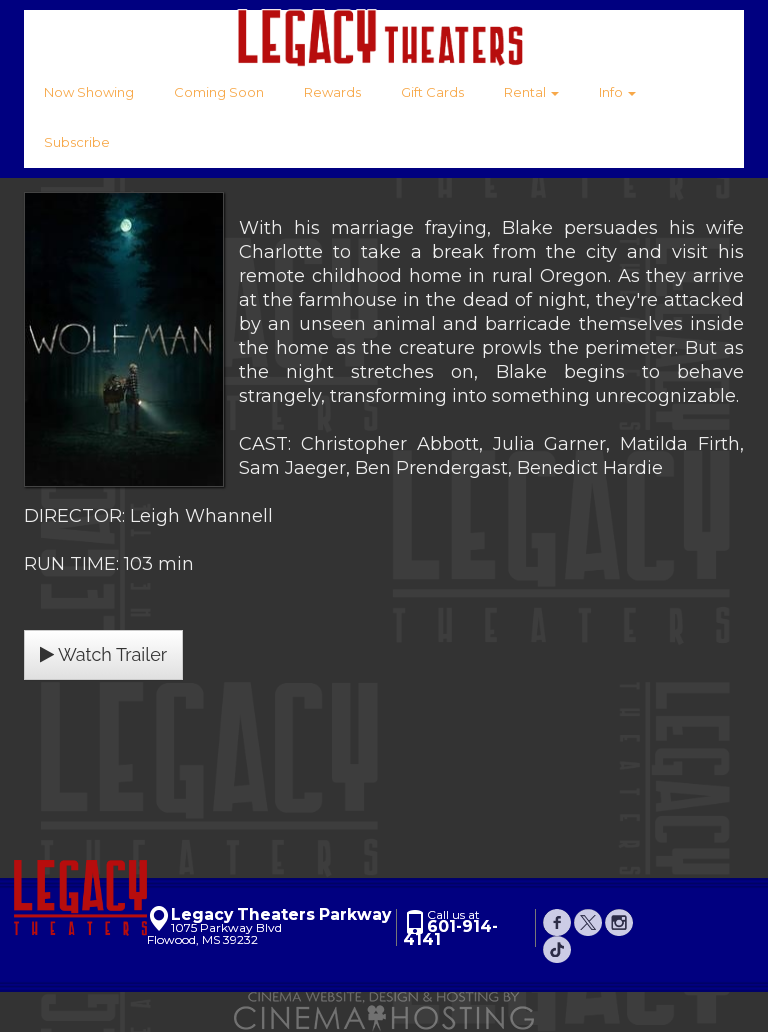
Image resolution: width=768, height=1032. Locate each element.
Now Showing (89, 92)
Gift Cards (432, 92)
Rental (531, 92)
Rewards (332, 92)
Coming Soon (219, 92)
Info (617, 92)
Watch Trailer (103, 654)
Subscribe (77, 142)
